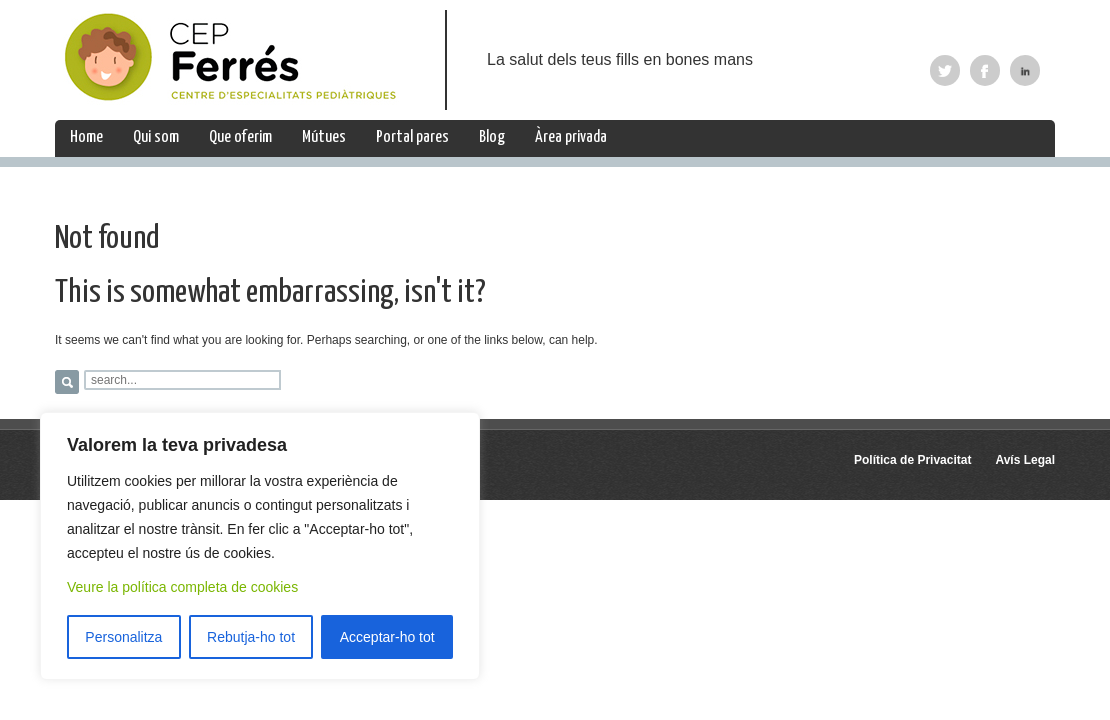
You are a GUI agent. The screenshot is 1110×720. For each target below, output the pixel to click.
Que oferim (240, 137)
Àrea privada (571, 137)
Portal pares (412, 137)
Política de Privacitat (912, 460)
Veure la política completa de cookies (182, 587)
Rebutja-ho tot (251, 637)
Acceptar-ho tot (387, 637)
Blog (492, 137)
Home (86, 137)
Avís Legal (1025, 460)
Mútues (324, 137)
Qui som (156, 137)
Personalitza (123, 637)
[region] (260, 546)
